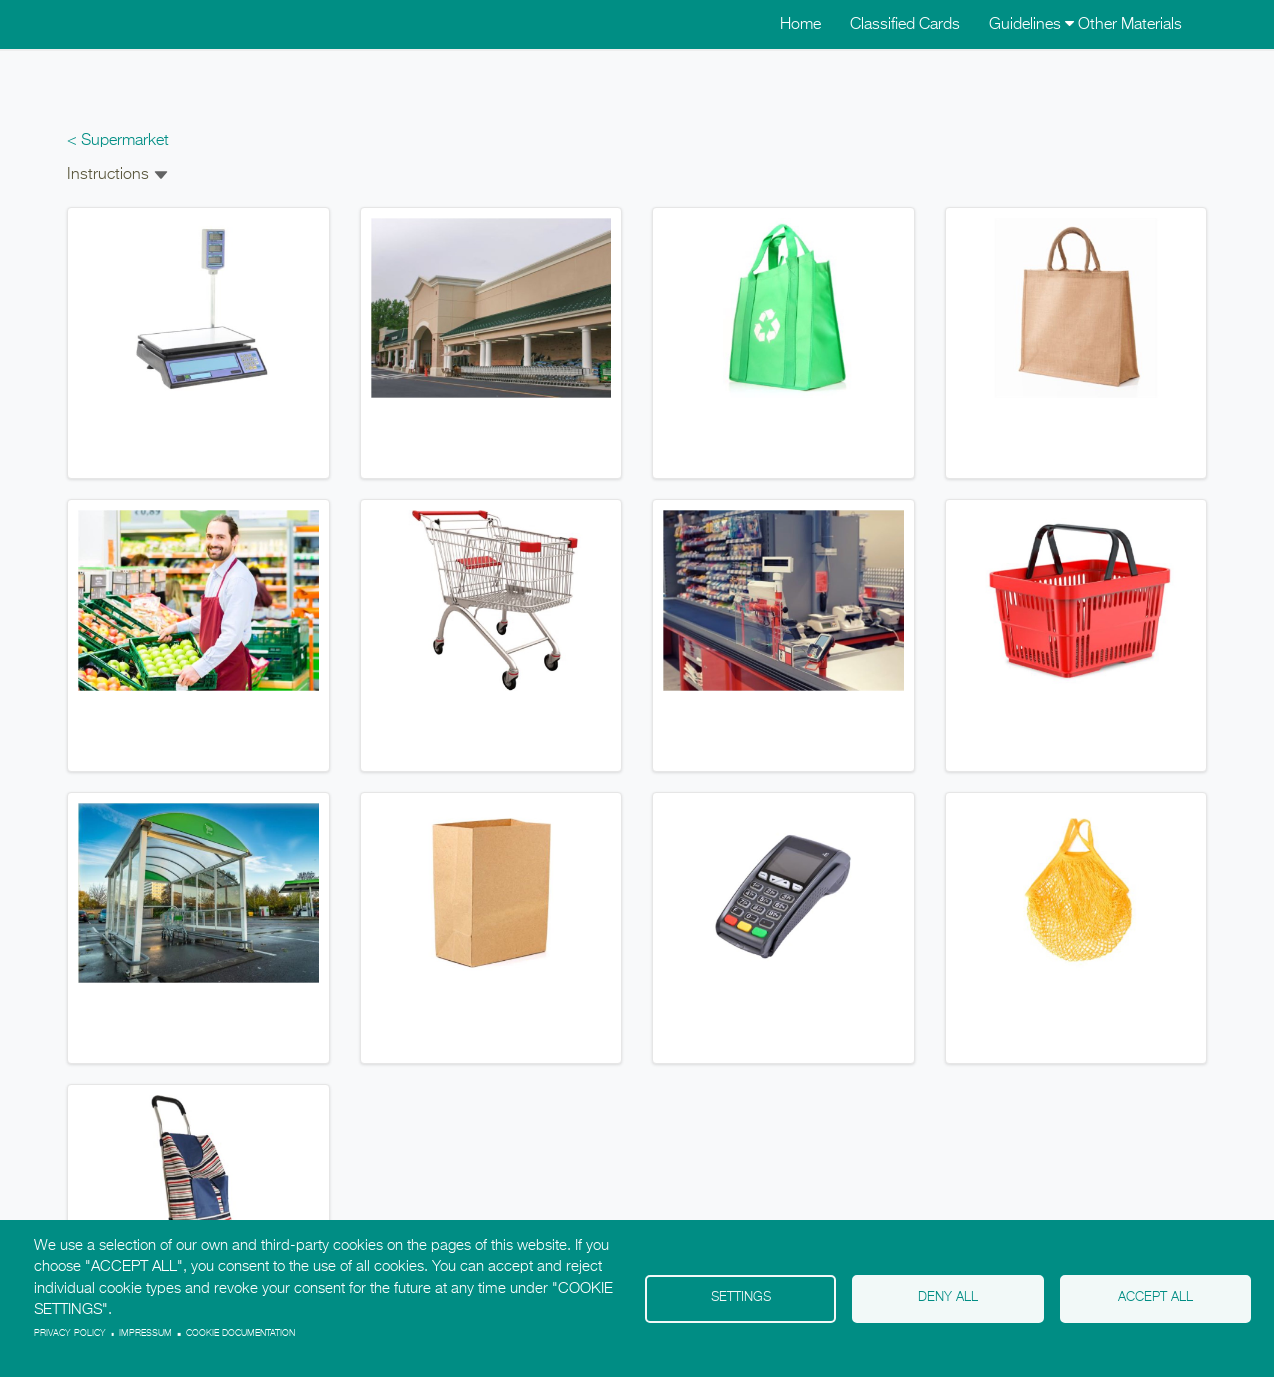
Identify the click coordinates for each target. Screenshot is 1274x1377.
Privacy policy (70, 1333)
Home (800, 25)
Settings (741, 1297)
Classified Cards (905, 25)
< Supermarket (118, 141)
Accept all (1155, 1297)
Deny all (948, 1297)
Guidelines (1031, 25)
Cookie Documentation (240, 1333)
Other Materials (1130, 25)
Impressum (145, 1333)
